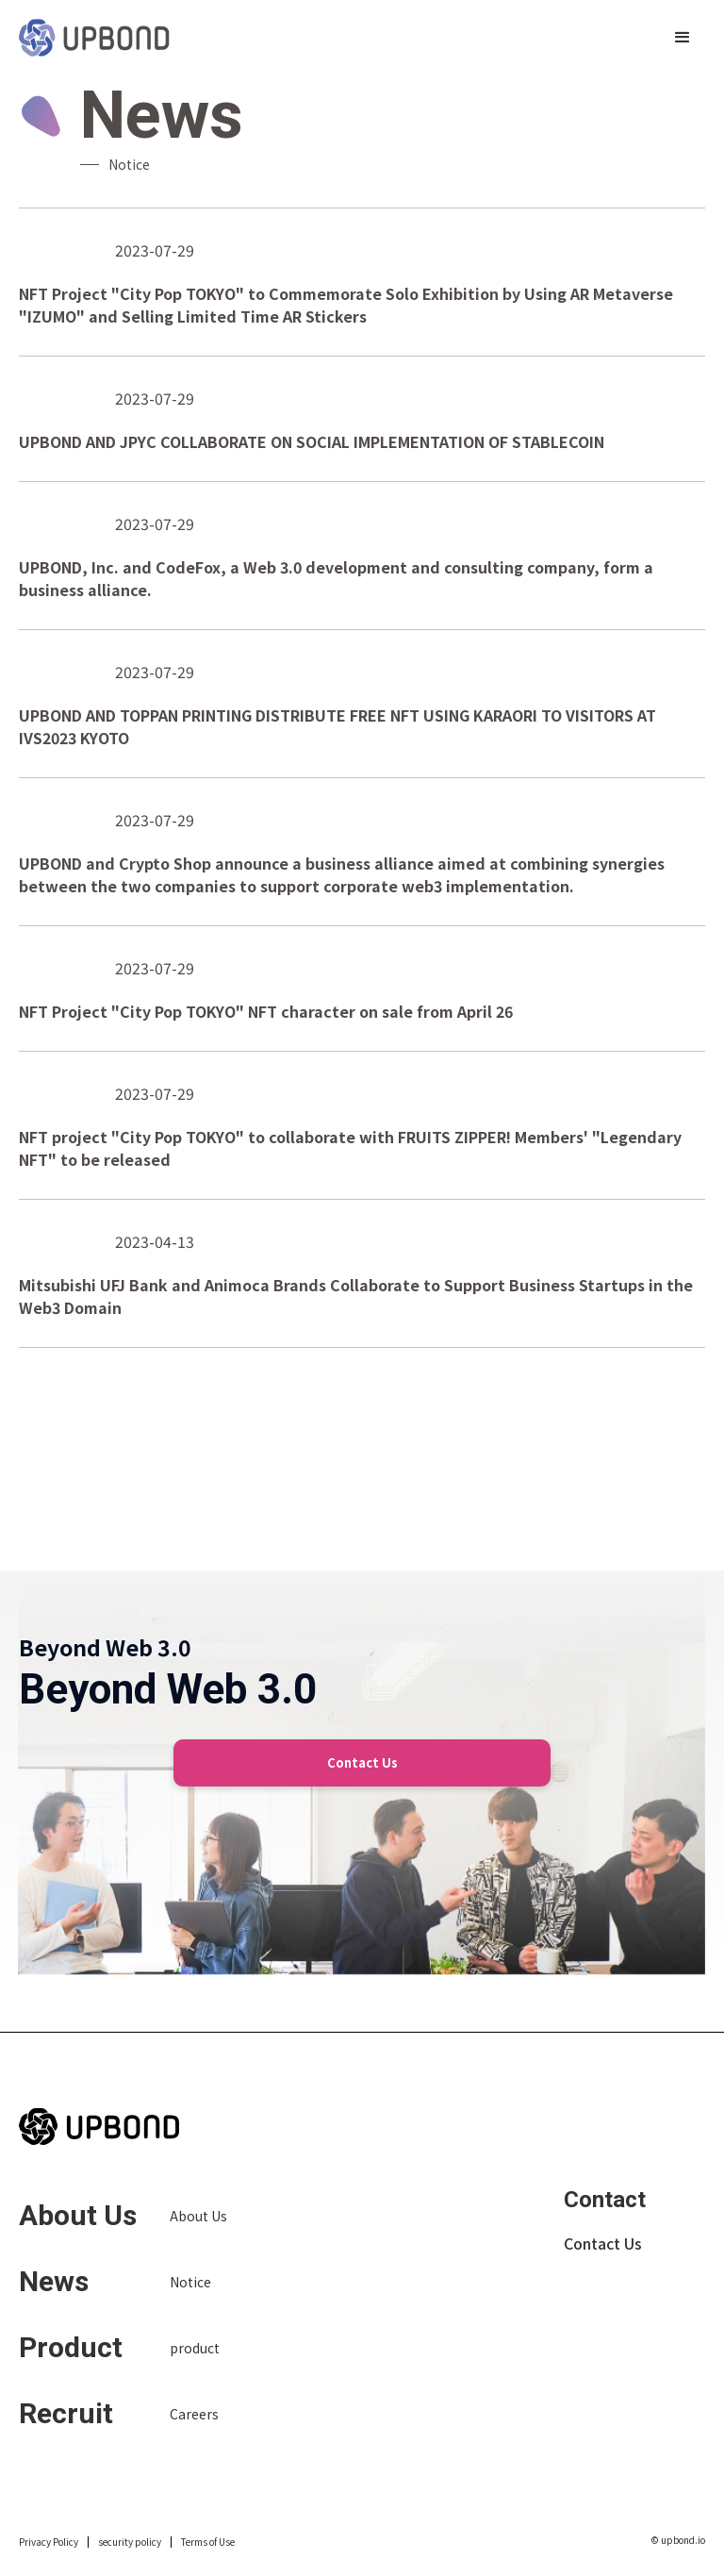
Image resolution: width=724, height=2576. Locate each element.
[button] (682, 37)
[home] (94, 38)
